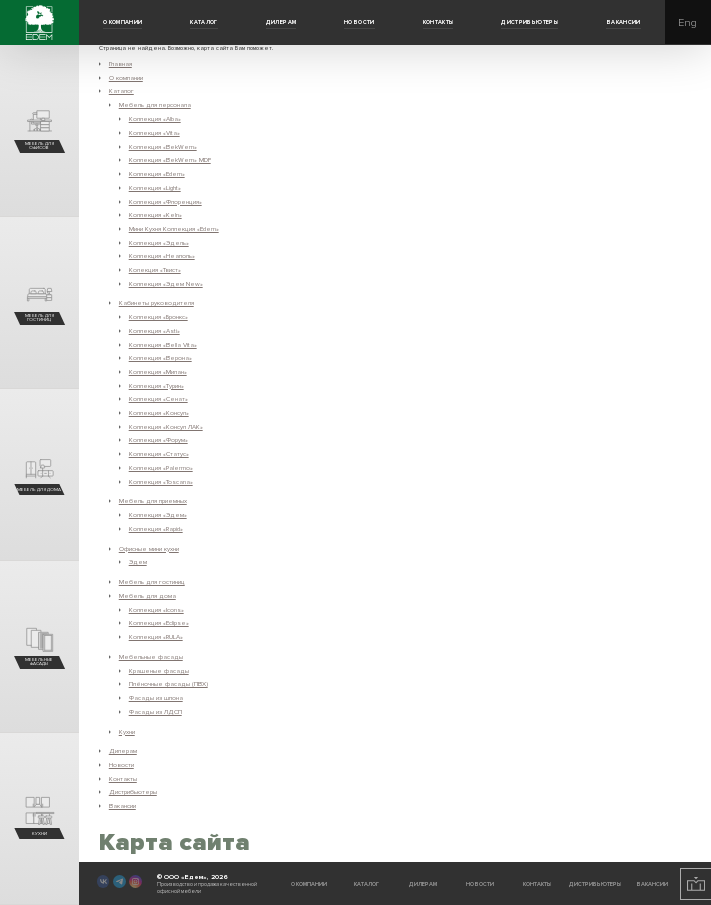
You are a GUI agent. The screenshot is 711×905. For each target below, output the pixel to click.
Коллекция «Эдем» (158, 515)
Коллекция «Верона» (160, 358)
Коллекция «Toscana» (161, 482)
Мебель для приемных (153, 501)
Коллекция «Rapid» (156, 529)
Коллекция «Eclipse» (159, 623)
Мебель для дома (147, 596)
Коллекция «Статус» (159, 454)
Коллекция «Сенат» (158, 399)
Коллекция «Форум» (158, 440)
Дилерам (281, 22)
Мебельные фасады (151, 657)
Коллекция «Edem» (157, 174)
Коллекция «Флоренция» (165, 202)
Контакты (438, 22)
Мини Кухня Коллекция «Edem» (174, 229)
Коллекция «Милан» (158, 372)
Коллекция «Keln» (155, 215)
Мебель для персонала (155, 105)
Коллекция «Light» (155, 188)
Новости (359, 22)
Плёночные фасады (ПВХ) (168, 684)
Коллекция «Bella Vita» (163, 345)
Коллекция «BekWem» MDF (170, 160)
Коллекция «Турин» (156, 386)
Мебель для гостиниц (152, 582)
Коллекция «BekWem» (163, 147)
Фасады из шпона (156, 698)
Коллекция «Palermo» (161, 468)
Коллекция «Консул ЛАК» (166, 427)
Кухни (127, 732)
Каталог (204, 22)
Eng (687, 22)
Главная (120, 64)
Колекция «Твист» (155, 270)
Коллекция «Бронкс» (158, 317)
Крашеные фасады (159, 671)
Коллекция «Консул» (159, 413)
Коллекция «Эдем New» (166, 284)
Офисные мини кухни (149, 549)
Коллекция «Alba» (155, 119)
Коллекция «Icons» (156, 610)
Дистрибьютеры (529, 22)
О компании (123, 22)
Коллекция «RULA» (156, 637)
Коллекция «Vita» (154, 133)
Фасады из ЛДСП (155, 712)
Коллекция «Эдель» (159, 243)
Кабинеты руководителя (156, 303)
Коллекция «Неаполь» (162, 256)
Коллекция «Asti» (154, 331)
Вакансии (623, 22)
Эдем (138, 562)
